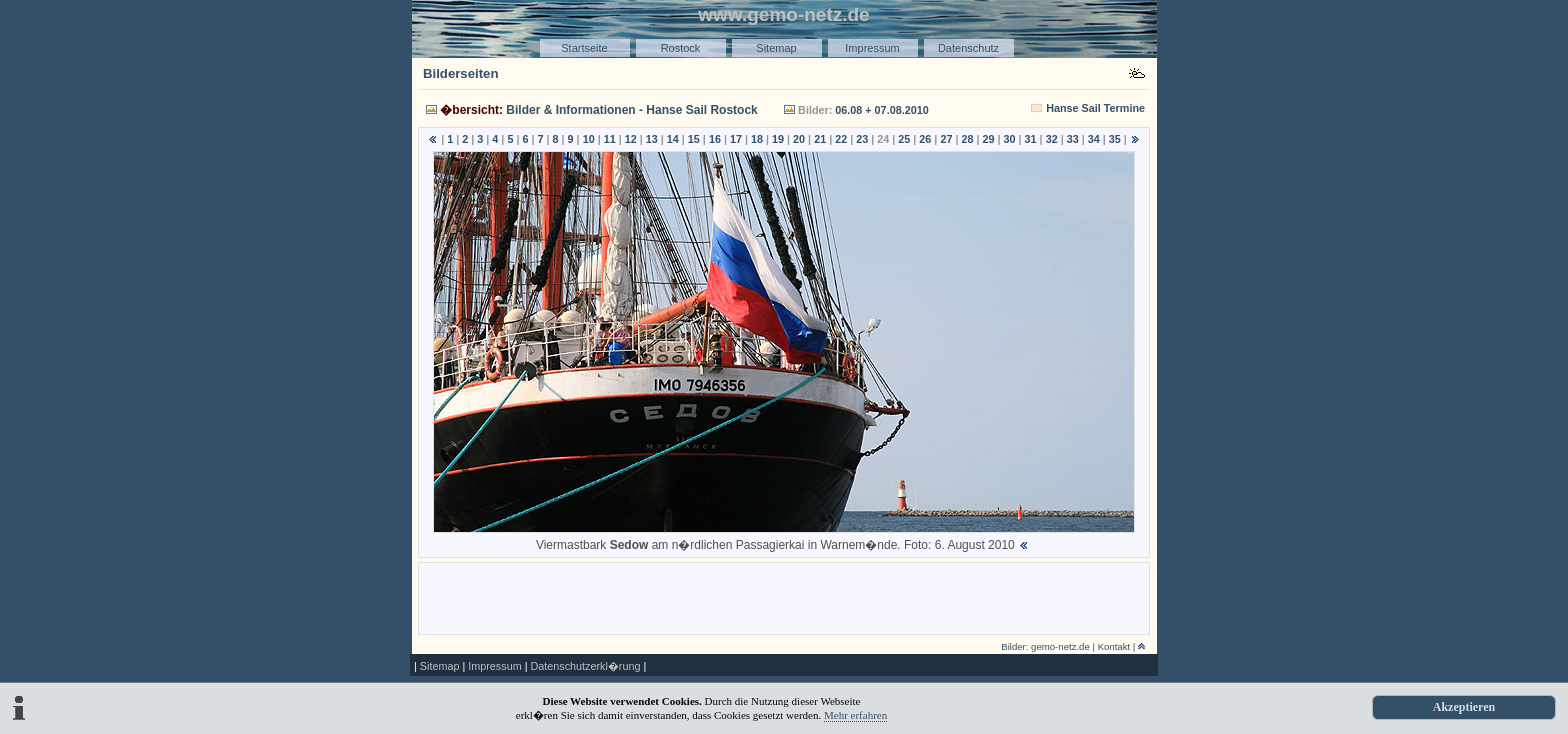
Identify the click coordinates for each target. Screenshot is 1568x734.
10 (589, 139)
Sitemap (776, 48)
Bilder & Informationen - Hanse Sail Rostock (631, 110)
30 (1010, 139)
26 (925, 139)
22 (841, 139)
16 (715, 139)
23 (862, 139)
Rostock (681, 48)
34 (1094, 139)
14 (673, 139)
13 (652, 139)
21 (820, 139)
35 (1115, 139)
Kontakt (1114, 646)
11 (610, 139)
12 (631, 139)
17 (736, 139)
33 (1073, 139)
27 (946, 139)
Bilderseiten (461, 73)
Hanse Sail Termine (1095, 108)
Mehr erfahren (855, 715)
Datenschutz (968, 48)
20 (799, 139)
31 (1031, 139)
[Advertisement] (784, 597)
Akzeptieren (1464, 707)
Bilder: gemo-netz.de (1045, 646)
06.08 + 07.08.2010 (881, 110)
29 (989, 139)
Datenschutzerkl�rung (585, 666)
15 (694, 139)
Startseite (584, 48)
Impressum (872, 48)
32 (1052, 139)
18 (757, 139)
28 (967, 139)
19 (778, 139)
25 (904, 139)
